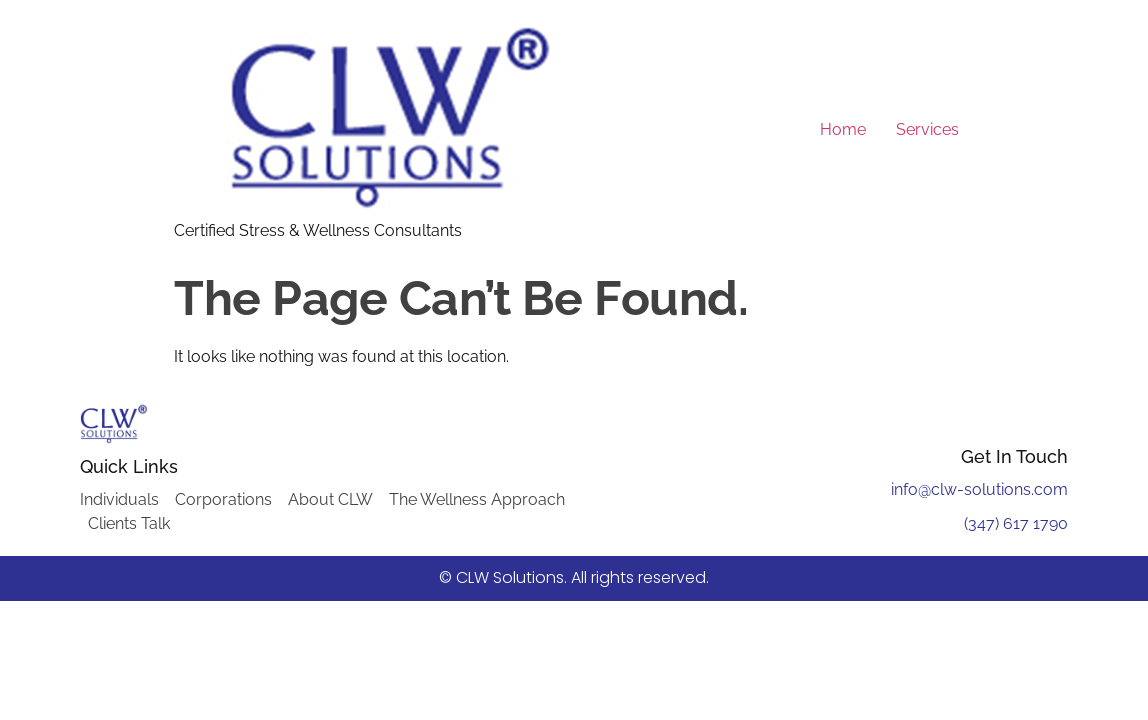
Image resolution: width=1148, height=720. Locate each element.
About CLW (330, 499)
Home (843, 129)
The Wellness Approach (477, 499)
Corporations (223, 499)
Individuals (119, 499)
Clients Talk (129, 523)
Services (927, 129)
